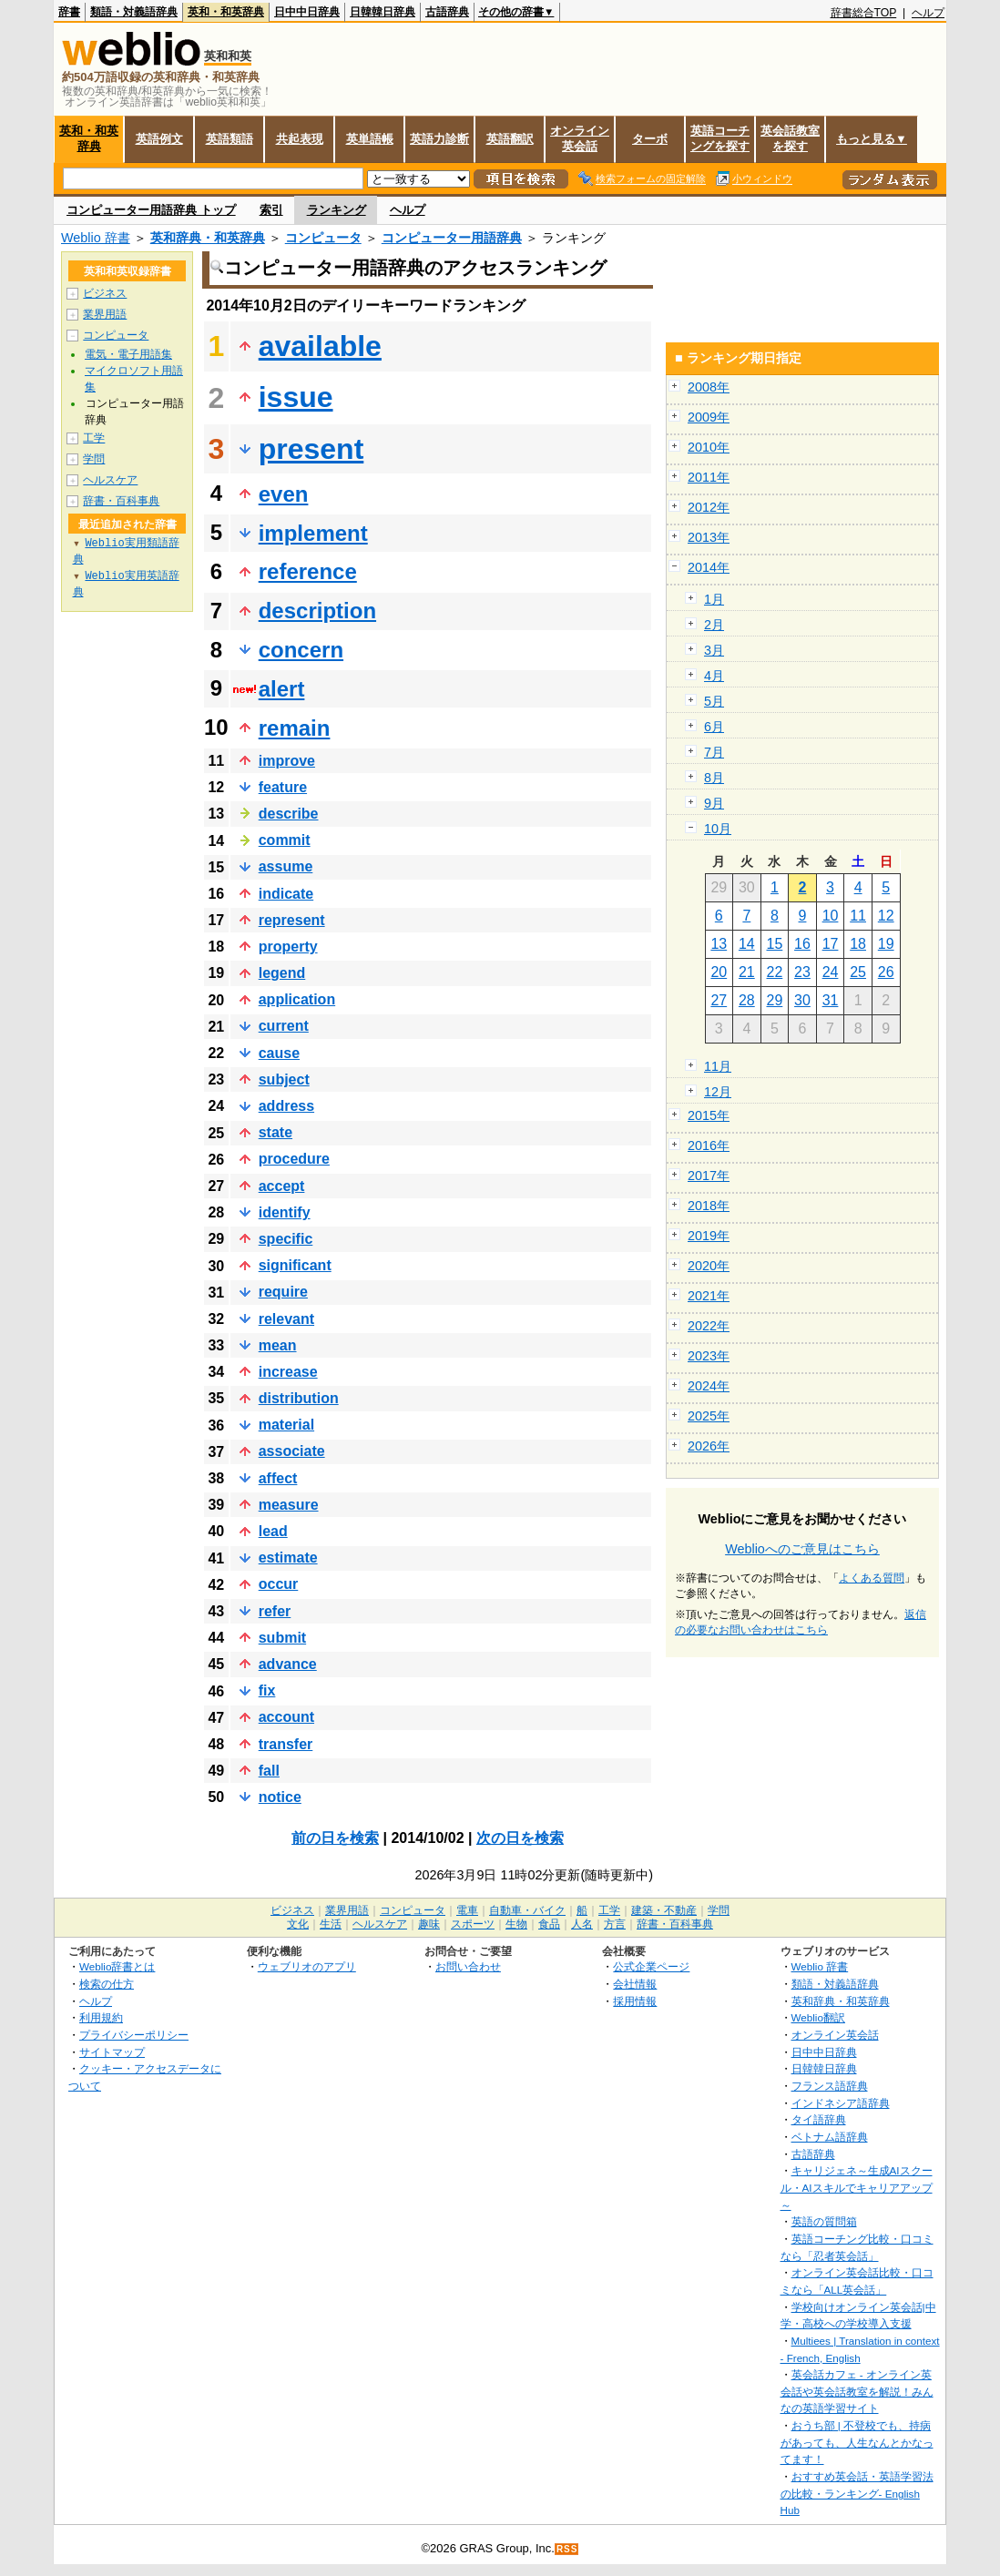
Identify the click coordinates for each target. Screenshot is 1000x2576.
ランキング (336, 210)
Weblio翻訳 (818, 2017)
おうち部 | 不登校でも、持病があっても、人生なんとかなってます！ (857, 2442)
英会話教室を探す (790, 138)
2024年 (709, 1386)
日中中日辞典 (307, 11)
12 (886, 915)
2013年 (709, 537)
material (286, 1424)
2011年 (709, 477)
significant (295, 1265)
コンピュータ (323, 237)
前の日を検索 (335, 1838)
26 (886, 972)
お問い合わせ (468, 1966)
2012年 (709, 507)
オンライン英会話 (579, 138)
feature (283, 787)
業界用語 (105, 314)
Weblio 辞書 (95, 237)
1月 (714, 599)
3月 (714, 650)
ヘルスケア (110, 479)
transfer (286, 1744)
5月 (714, 701)
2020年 (709, 1265)
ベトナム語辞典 (829, 2137)
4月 (714, 675)
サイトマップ (112, 2052)
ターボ (650, 139)
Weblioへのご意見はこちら (802, 1549)
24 (830, 972)
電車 (467, 1910)
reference (308, 571)
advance (288, 1664)
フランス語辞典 (829, 2086)
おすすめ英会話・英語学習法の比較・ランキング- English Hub (857, 2493)
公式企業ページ (651, 1966)
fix (267, 1690)
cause (279, 1053)
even (284, 494)
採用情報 (635, 2001)
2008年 (709, 387)
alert (282, 689)
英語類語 (229, 139)
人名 (582, 1924)
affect (278, 1478)
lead (273, 1531)
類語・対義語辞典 (134, 11)
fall (269, 1770)
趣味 (429, 1924)
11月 (717, 1066)
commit (285, 840)
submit (282, 1637)
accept (282, 1186)
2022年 (709, 1326)
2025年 (709, 1416)
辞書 (69, 11)
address (286, 1106)
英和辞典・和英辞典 (207, 237)
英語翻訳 (510, 139)
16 (802, 944)
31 (830, 1000)
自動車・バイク (527, 1910)
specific (286, 1239)
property (288, 946)
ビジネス (105, 293)
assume (286, 866)
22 (775, 972)
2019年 (709, 1235)
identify (285, 1212)
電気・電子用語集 (128, 354)
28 (747, 1000)
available (320, 346)
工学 (94, 438)
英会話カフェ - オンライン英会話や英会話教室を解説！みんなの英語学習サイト (857, 2391)
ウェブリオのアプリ (307, 1966)
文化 (298, 1924)
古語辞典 (447, 11)
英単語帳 (369, 139)
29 (775, 1000)
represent (292, 920)
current (284, 1025)
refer (275, 1611)
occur (279, 1584)
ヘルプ (928, 12)
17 (830, 944)
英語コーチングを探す (720, 138)
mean (278, 1345)
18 (858, 944)
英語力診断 (439, 139)
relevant (286, 1319)
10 (830, 915)
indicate (286, 893)
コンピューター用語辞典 (452, 237)
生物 (516, 1924)
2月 (714, 624)
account (286, 1717)
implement (313, 533)
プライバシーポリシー (134, 2035)
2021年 (709, 1295)
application (297, 999)
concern (301, 649)
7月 (714, 752)
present (311, 449)
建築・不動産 (664, 1910)
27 (718, 1000)
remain (295, 728)
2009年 (709, 417)
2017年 (709, 1175)
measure (289, 1504)
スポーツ (473, 1924)
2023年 (709, 1356)
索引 (271, 210)
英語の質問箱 (824, 2221)
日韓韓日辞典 (382, 11)
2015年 (709, 1115)
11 (858, 915)
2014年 (709, 567)
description (317, 610)
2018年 (709, 1205)
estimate (288, 1557)
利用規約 (101, 2017)
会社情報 (635, 1984)
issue (296, 397)
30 (802, 1000)
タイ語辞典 (818, 2119)
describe (289, 813)
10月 (717, 828)
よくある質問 (871, 1578)
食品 (549, 1924)
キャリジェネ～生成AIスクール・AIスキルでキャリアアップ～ (857, 2187)
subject (284, 1079)
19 (886, 944)
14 (747, 944)
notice (280, 1797)
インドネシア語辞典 (840, 2103)
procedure (294, 1158)
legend (282, 973)
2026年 (709, 1446)
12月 (717, 1091)
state (275, 1132)
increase (288, 1372)
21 (747, 972)
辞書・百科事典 (121, 500)
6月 (714, 726)
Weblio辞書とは (117, 1966)
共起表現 (299, 139)
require (283, 1291)
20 (718, 972)
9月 (714, 803)
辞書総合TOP (864, 12)
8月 (714, 777)
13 (718, 944)
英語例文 (159, 139)
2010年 (709, 447)
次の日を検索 (520, 1838)
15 (775, 944)
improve (287, 761)
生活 (331, 1924)
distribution (299, 1398)
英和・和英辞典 (226, 11)
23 (802, 972)
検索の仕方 (106, 1984)
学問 (94, 459)
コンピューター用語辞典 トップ (151, 210)
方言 (615, 1924)
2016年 (709, 1145)
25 (858, 972)
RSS (567, 2549)
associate (292, 1451)
